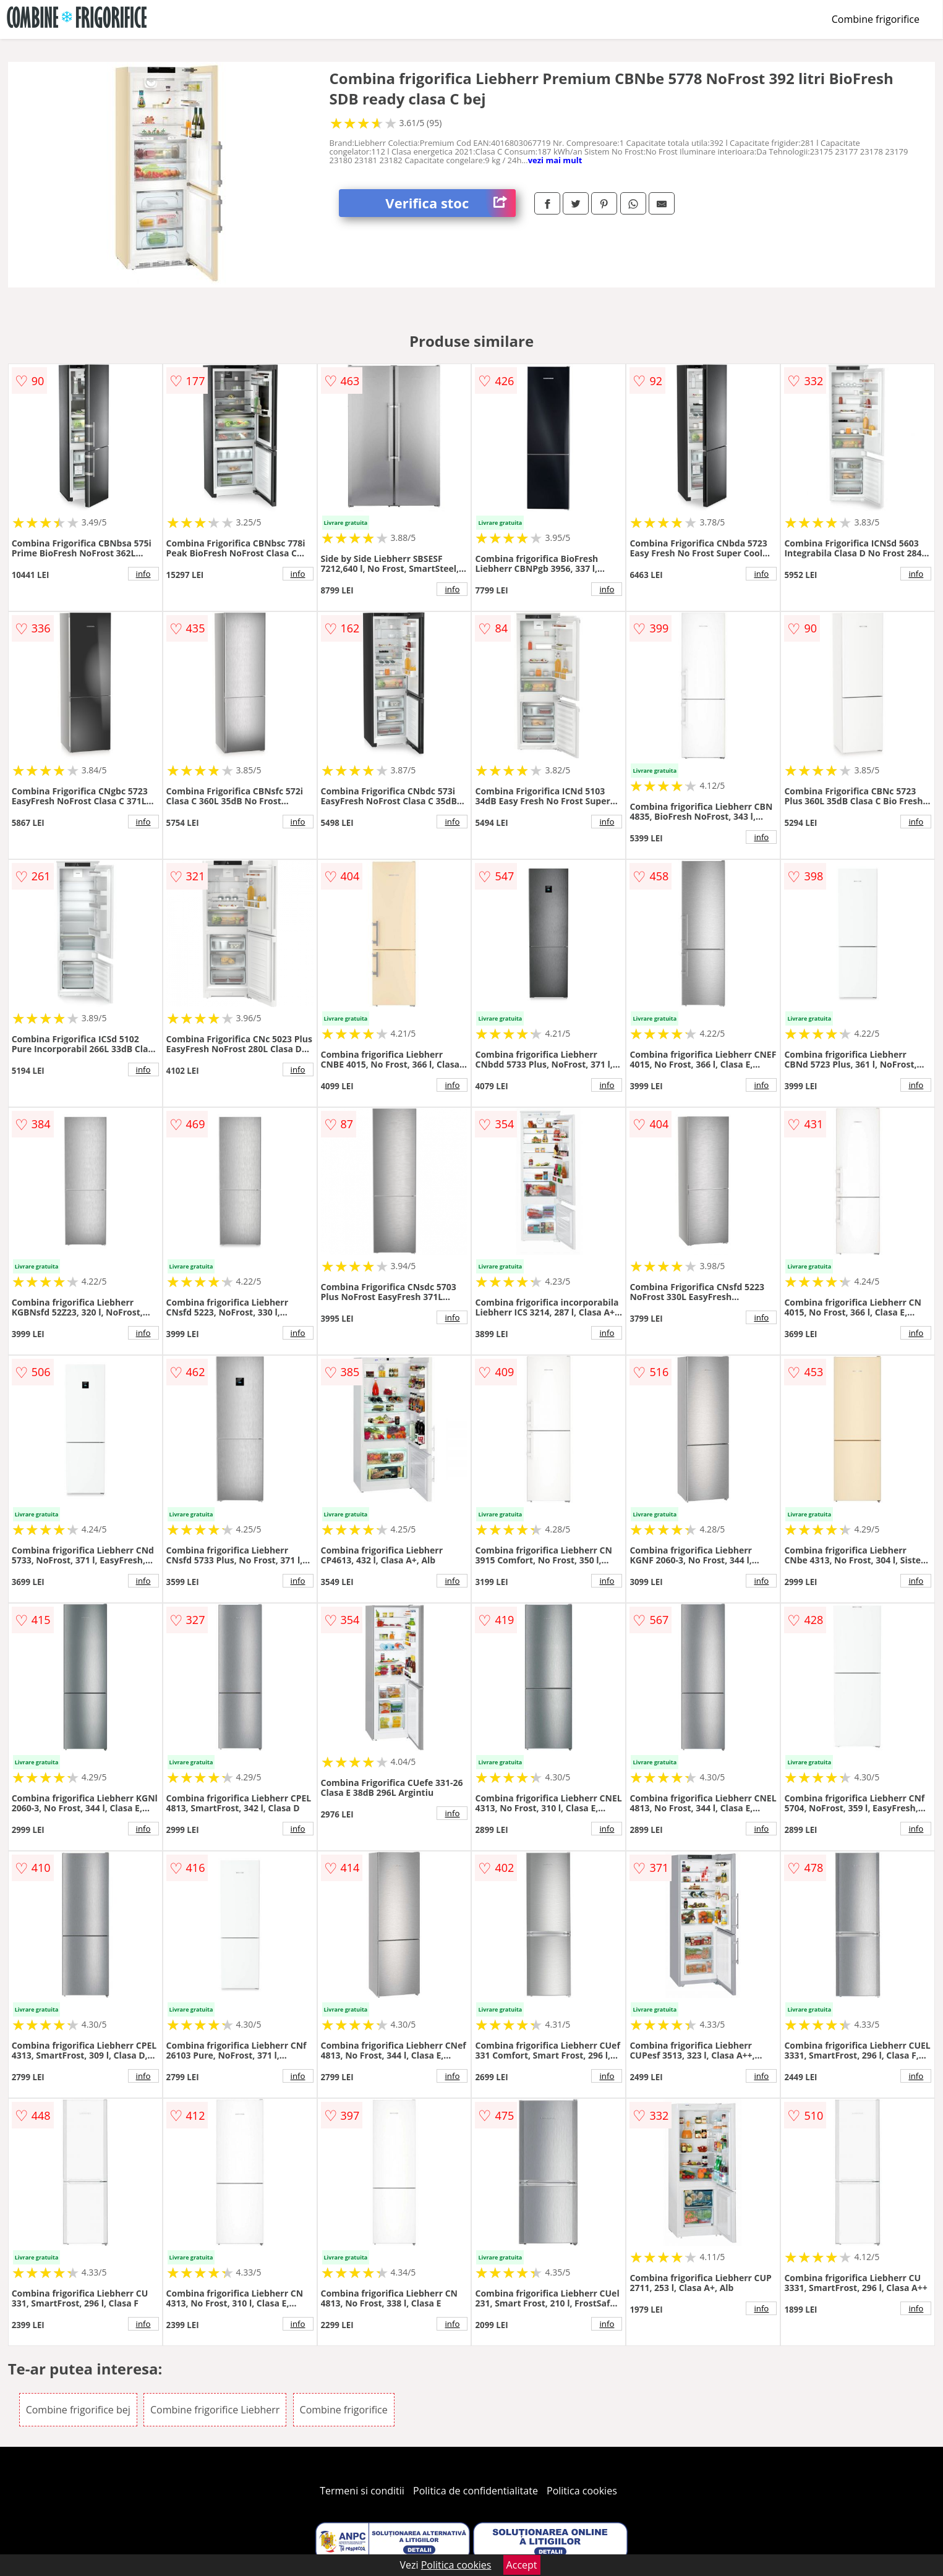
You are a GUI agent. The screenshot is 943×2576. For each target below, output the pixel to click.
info (143, 573)
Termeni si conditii (362, 2490)
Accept (521, 2565)
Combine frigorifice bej (78, 2410)
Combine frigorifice (876, 19)
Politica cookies (582, 2490)
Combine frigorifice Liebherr (214, 2410)
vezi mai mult (555, 160)
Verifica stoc (450, 203)
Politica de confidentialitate (475, 2490)
